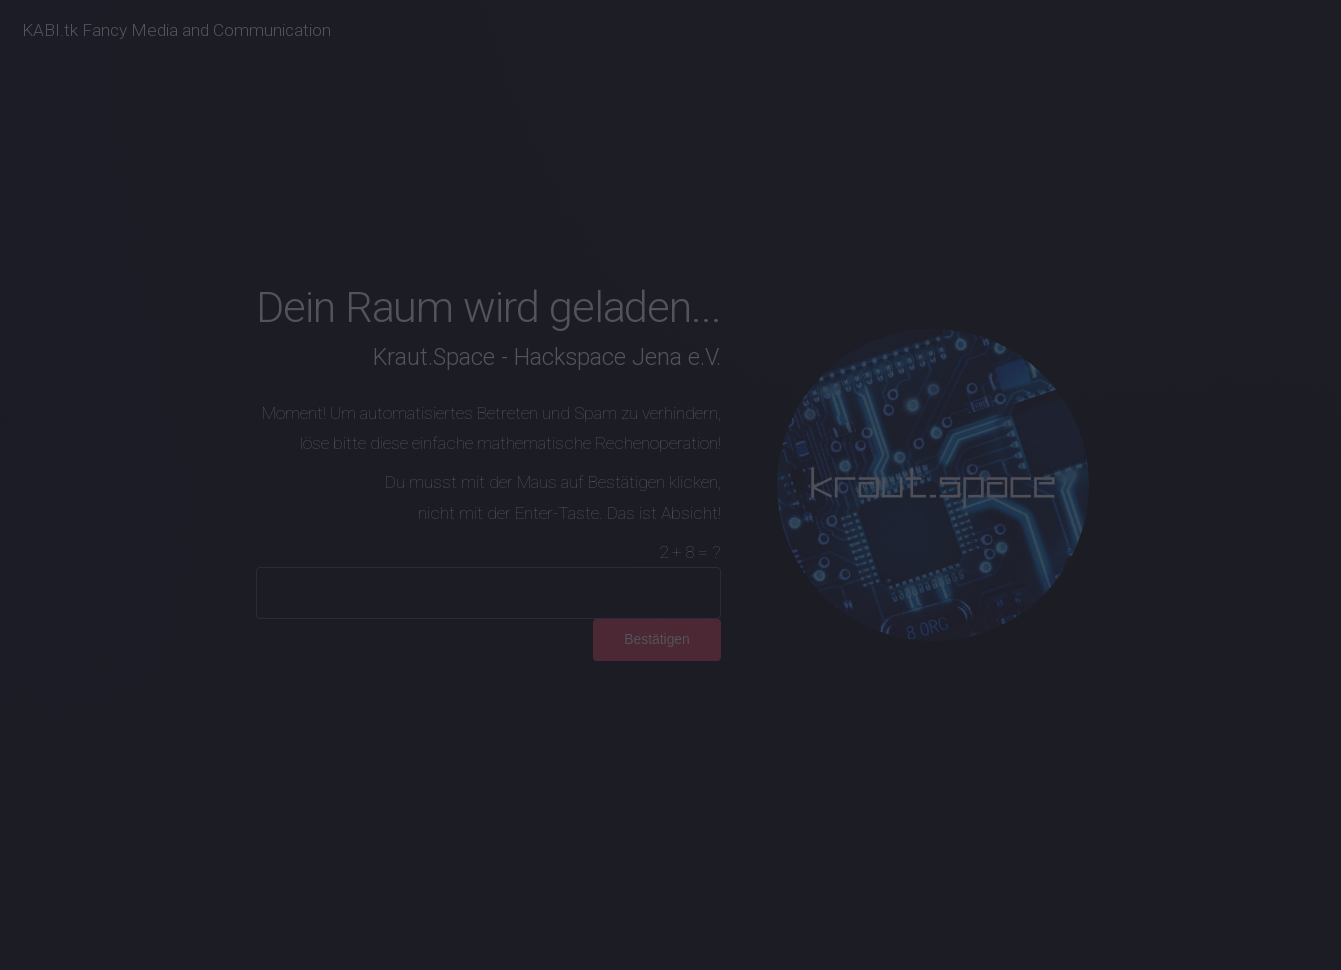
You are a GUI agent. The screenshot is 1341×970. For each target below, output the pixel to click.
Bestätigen (657, 639)
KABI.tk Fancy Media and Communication (176, 30)
